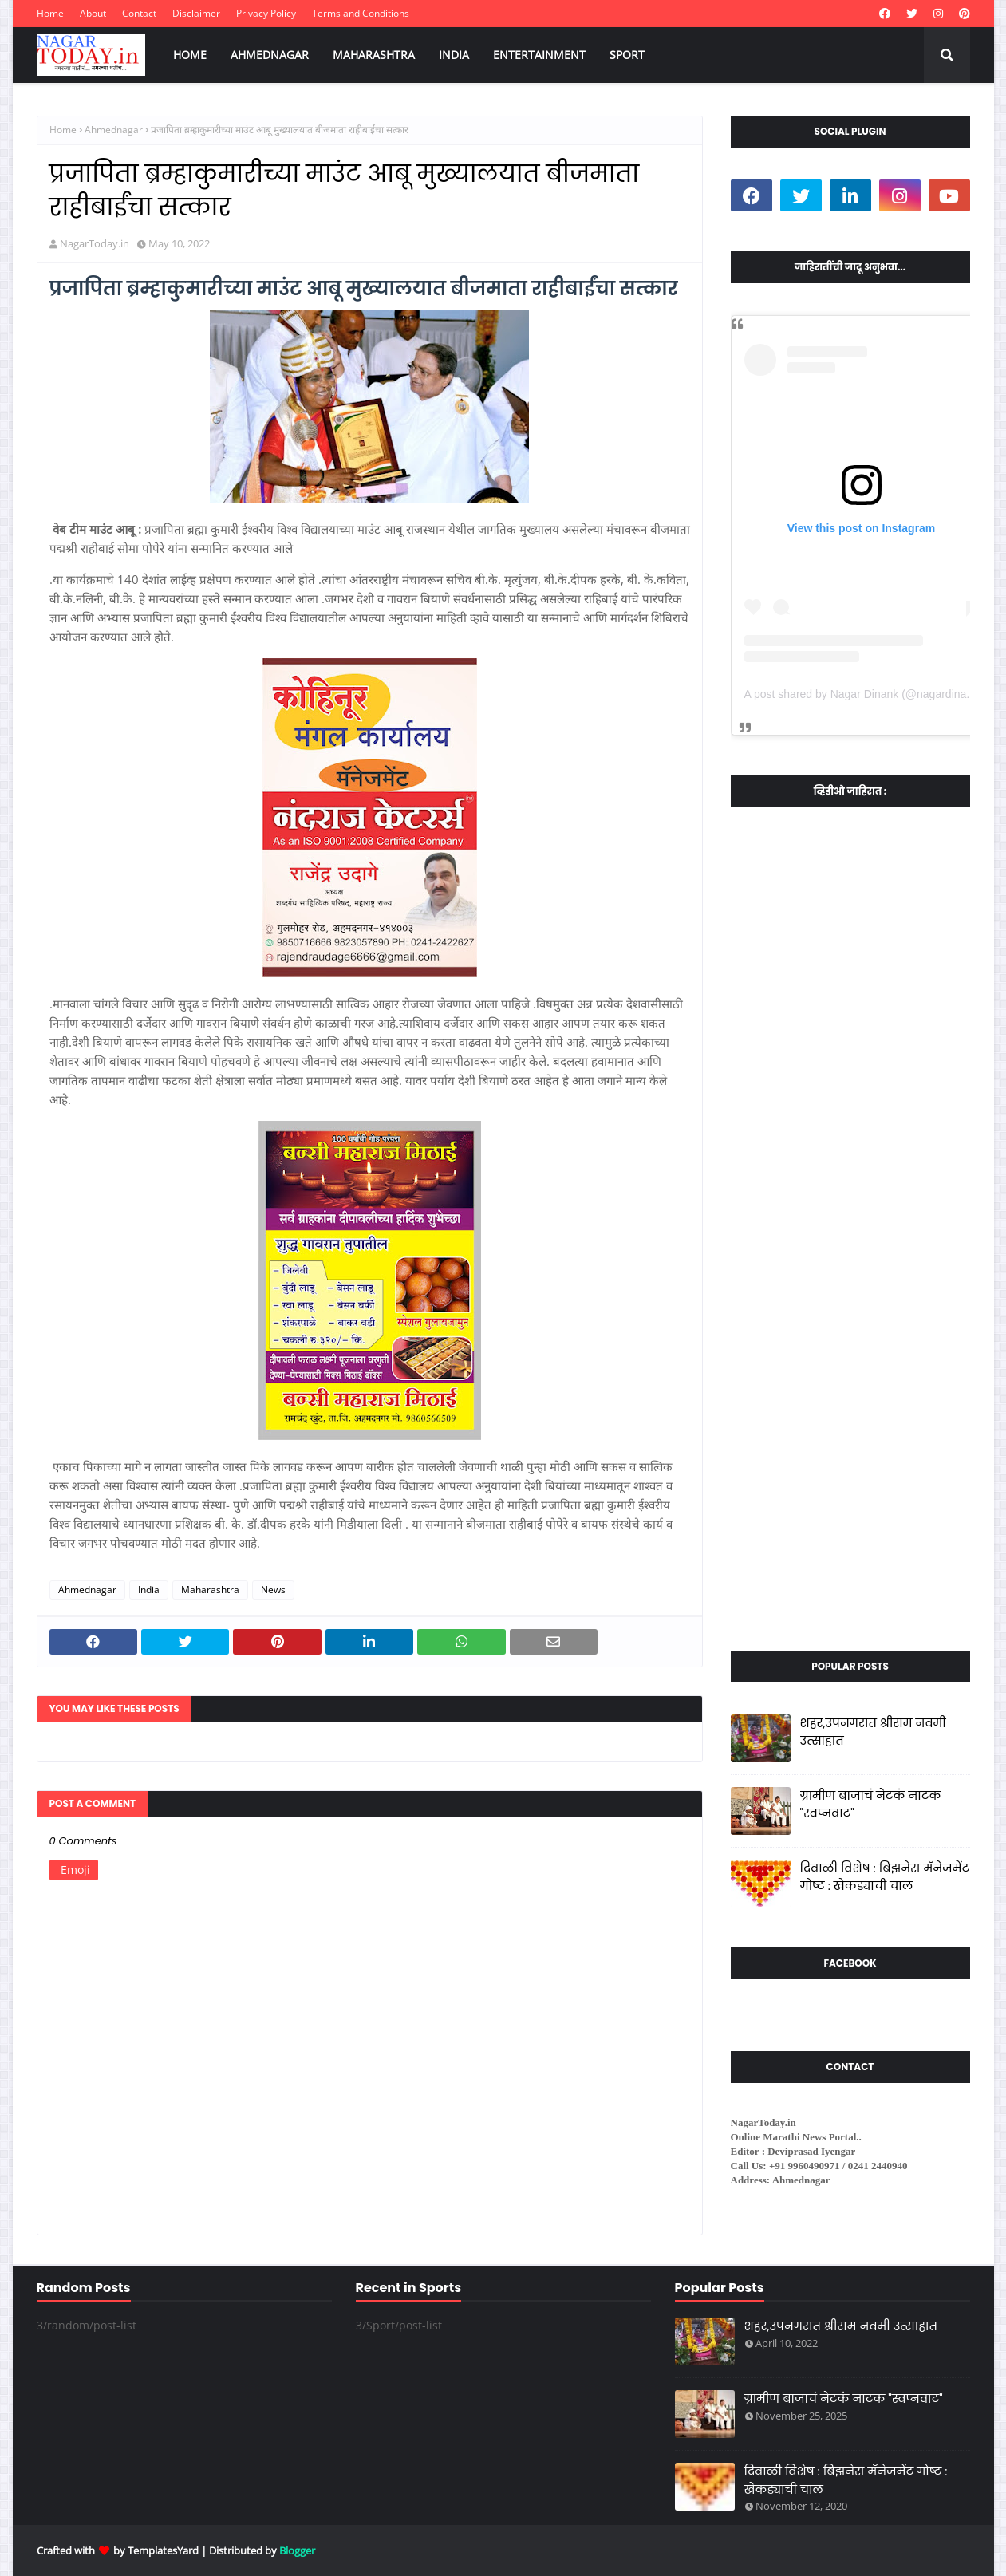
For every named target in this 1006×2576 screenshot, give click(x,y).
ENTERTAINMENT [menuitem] (539, 54)
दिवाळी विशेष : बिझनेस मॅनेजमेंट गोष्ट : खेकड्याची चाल (885, 1877)
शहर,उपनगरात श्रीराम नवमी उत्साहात (873, 1732)
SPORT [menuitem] (627, 54)
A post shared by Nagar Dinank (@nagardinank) (863, 694)
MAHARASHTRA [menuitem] (374, 54)
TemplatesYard (163, 2550)
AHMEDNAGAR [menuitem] (270, 54)
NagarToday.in (94, 243)
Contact (139, 13)
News (273, 1589)
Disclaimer (196, 13)
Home (50, 13)
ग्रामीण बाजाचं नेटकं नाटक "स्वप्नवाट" (870, 1804)
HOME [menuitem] (190, 54)
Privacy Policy (266, 13)
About (93, 13)
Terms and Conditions (360, 13)
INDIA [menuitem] (454, 54)
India (149, 1589)
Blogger (297, 2550)
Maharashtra (210, 1589)
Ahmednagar (114, 129)
